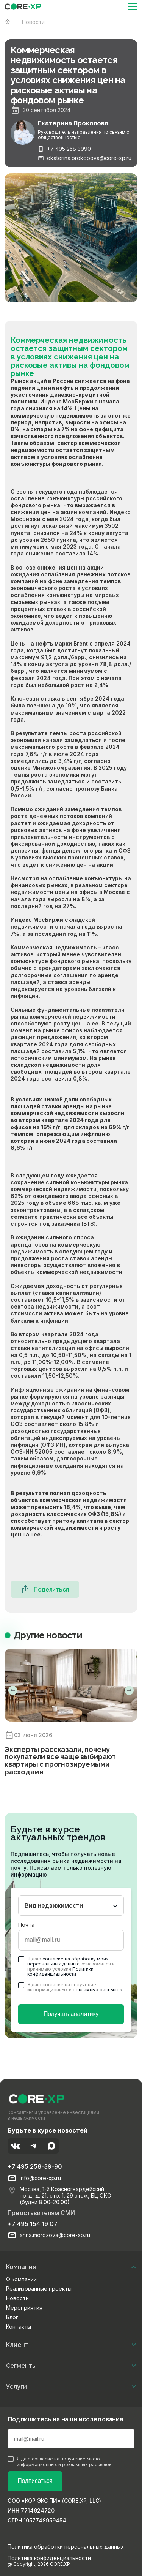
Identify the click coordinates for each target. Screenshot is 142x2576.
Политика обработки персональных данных (66, 2546)
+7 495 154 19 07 (33, 2224)
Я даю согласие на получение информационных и (70, 1987)
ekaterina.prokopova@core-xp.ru (89, 158)
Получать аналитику (71, 2014)
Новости (17, 2298)
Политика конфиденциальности (49, 2558)
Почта (26, 1924)
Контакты (18, 2326)
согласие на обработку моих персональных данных (68, 1961)
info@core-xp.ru (40, 2178)
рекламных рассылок (97, 1989)
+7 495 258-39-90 (35, 2166)
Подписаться (34, 2481)
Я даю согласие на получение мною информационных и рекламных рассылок (59, 2461)
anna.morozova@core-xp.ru (55, 2235)
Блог (12, 2317)
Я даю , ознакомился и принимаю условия (66, 1966)
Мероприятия (24, 2307)
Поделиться (45, 1589)
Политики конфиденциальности (60, 1971)
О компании (21, 2279)
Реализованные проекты (39, 2288)
